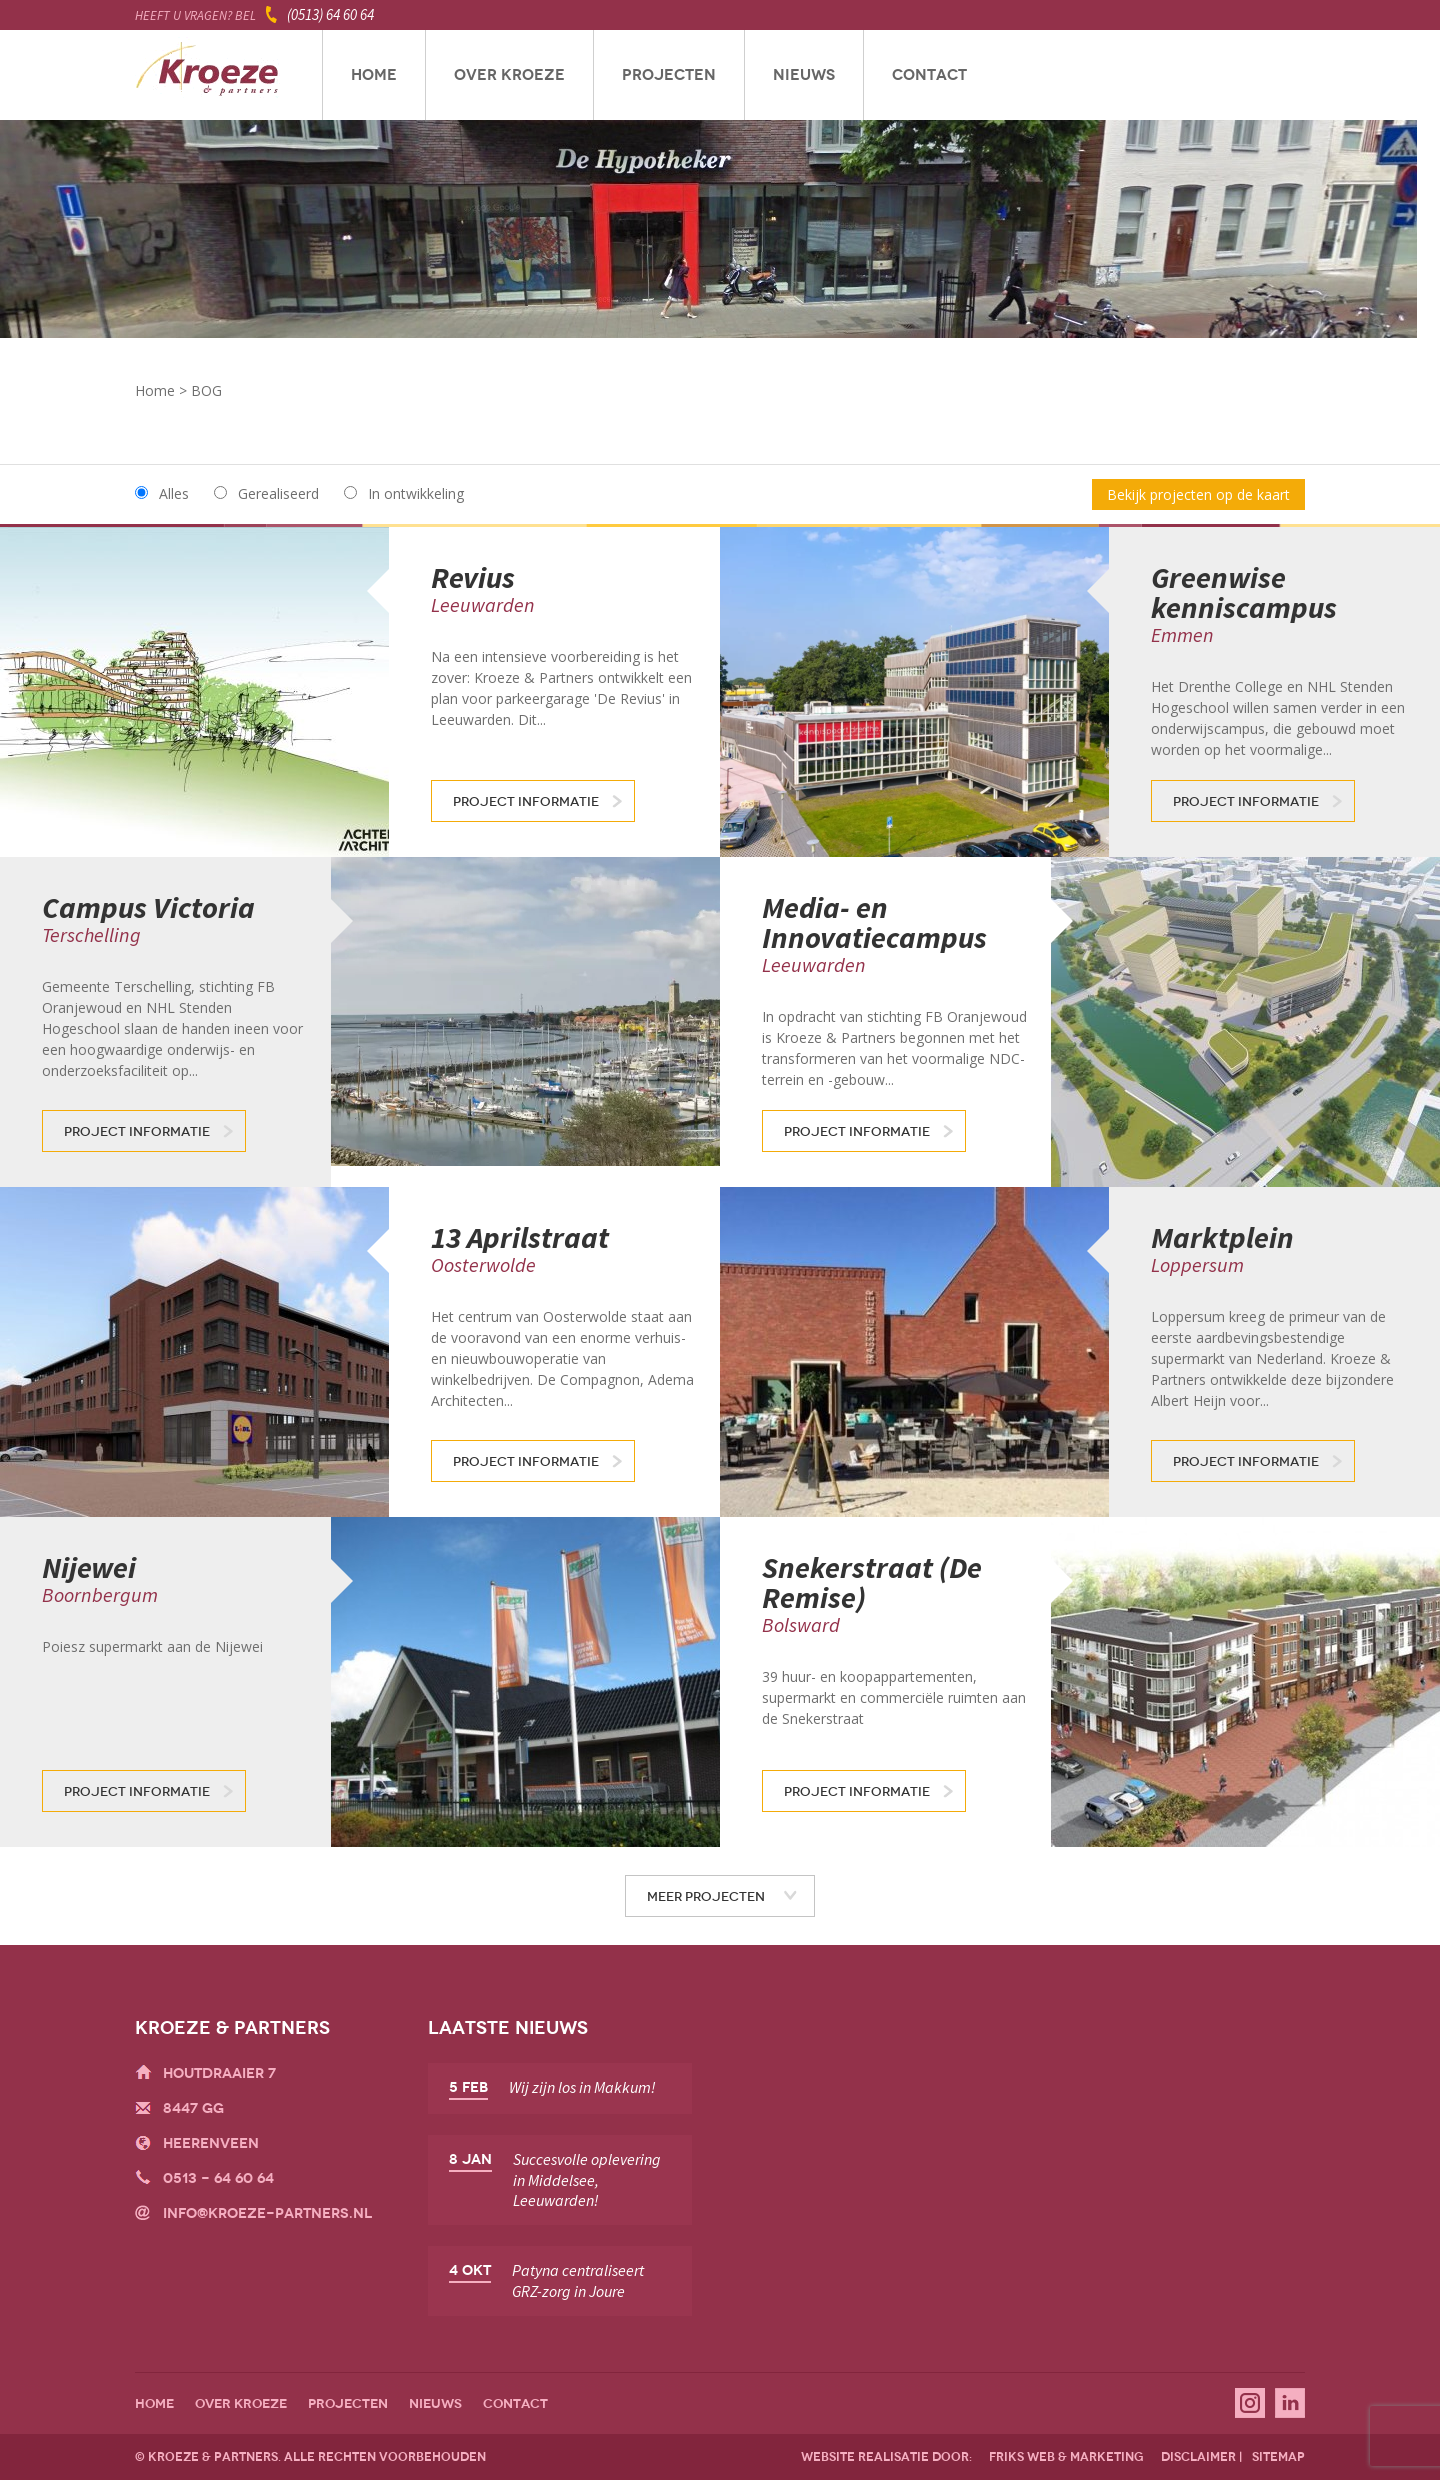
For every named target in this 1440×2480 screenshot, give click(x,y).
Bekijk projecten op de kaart (1198, 494)
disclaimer (1198, 2457)
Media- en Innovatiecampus (874, 922)
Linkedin (1290, 2403)
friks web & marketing (1066, 2457)
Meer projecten (706, 1897)
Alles (174, 493)
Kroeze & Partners (207, 75)
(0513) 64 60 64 (330, 14)
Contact (929, 75)
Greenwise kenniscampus (1244, 592)
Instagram (1250, 2403)
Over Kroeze (509, 75)
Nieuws (804, 75)
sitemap (1278, 2457)
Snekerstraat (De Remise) (872, 1582)
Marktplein (1222, 1237)
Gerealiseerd (278, 493)
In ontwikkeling (416, 493)
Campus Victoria (148, 907)
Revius (473, 577)
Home (374, 75)
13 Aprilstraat (520, 1237)
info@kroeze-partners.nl (267, 2213)
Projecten (669, 75)
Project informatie (526, 802)
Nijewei (89, 1567)
